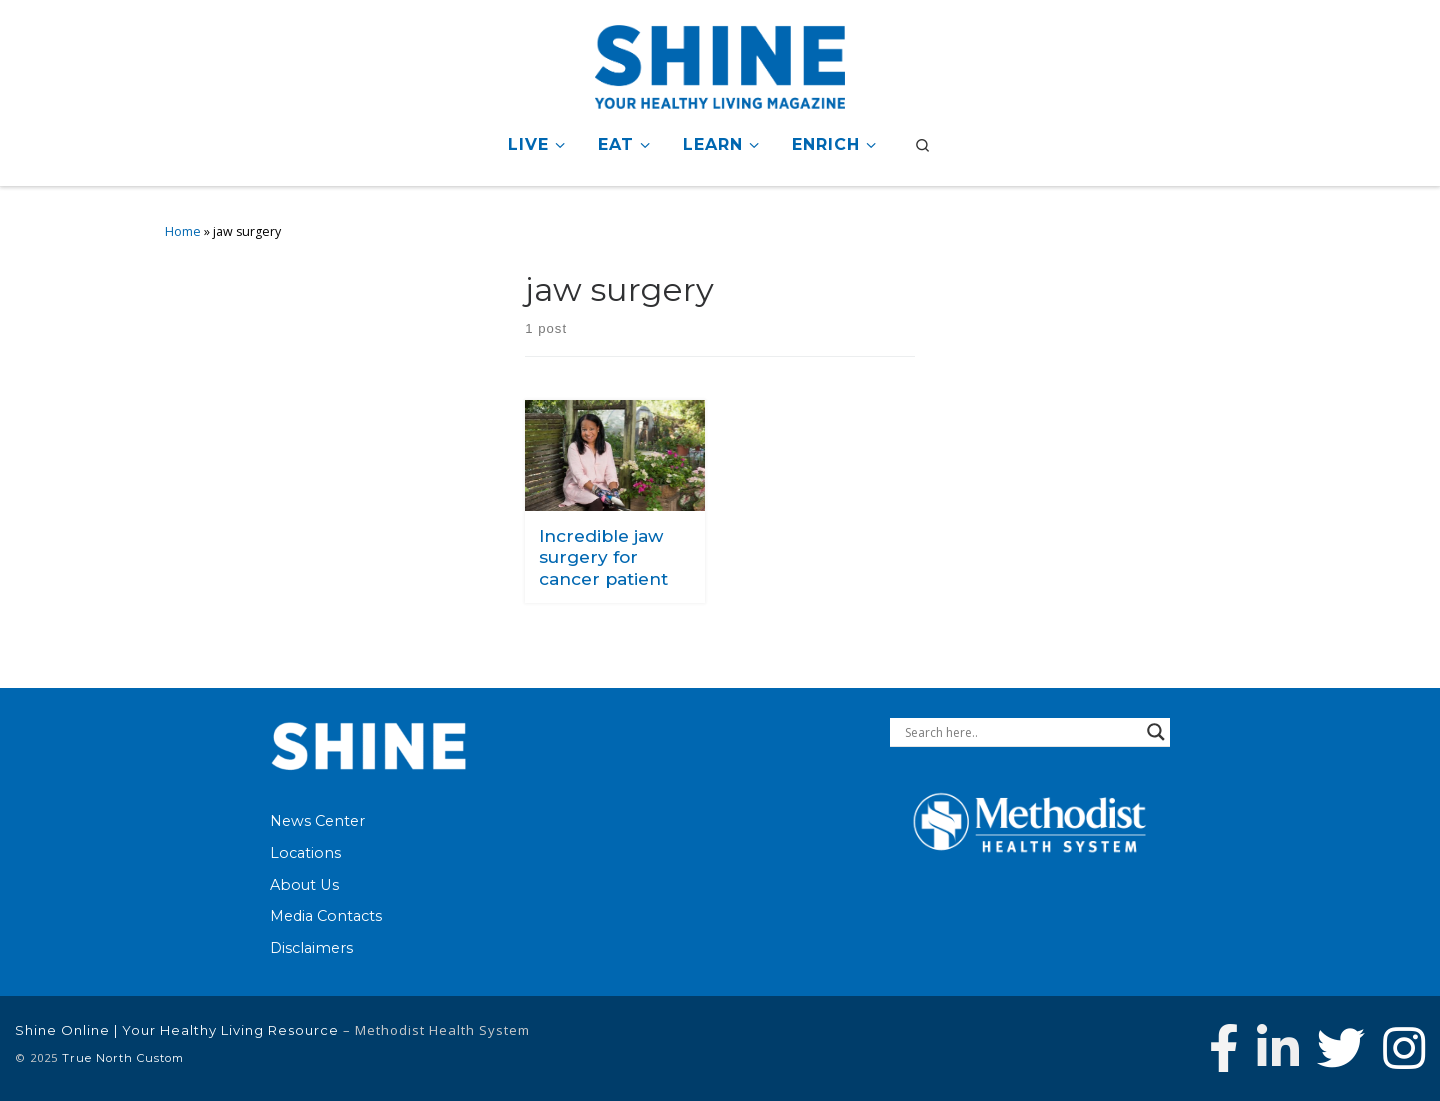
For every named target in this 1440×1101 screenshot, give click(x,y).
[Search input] (1021, 732)
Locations (305, 853)
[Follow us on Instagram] (1404, 1048)
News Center (317, 821)
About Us (304, 885)
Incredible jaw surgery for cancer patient (603, 557)
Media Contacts (326, 916)
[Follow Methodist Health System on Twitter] (1341, 1048)
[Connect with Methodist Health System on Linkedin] (1278, 1048)
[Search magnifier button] (1156, 732)
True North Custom (123, 1058)
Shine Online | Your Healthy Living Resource (177, 1030)
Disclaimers (311, 948)
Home (183, 231)
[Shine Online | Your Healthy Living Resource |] (720, 63)
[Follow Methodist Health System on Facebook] (1224, 1048)
